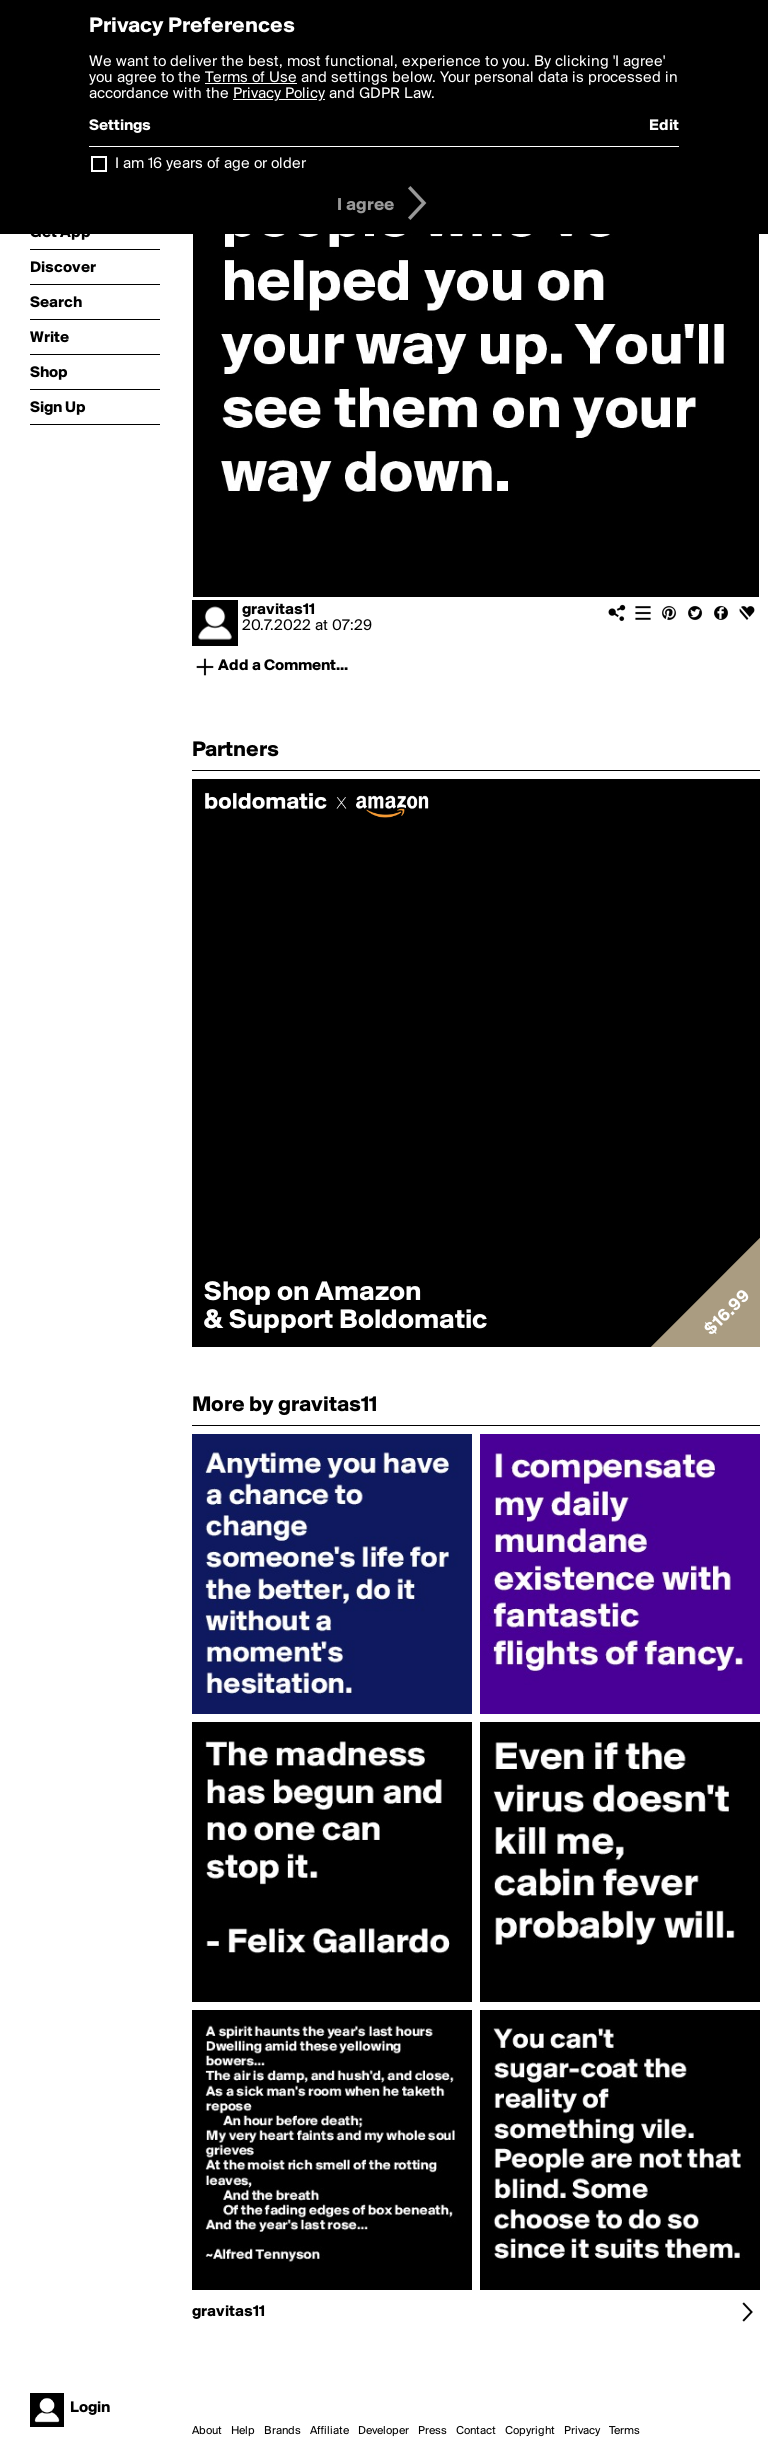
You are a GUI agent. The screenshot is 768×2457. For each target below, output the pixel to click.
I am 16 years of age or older (210, 164)
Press (432, 2431)
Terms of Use (251, 78)
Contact (476, 2431)
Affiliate (329, 2431)
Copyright (530, 2431)
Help (243, 2431)
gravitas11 (278, 610)
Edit (664, 126)
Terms (624, 2431)
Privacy (582, 2431)
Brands (282, 2431)
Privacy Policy (279, 94)
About (207, 2431)
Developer (383, 2431)
